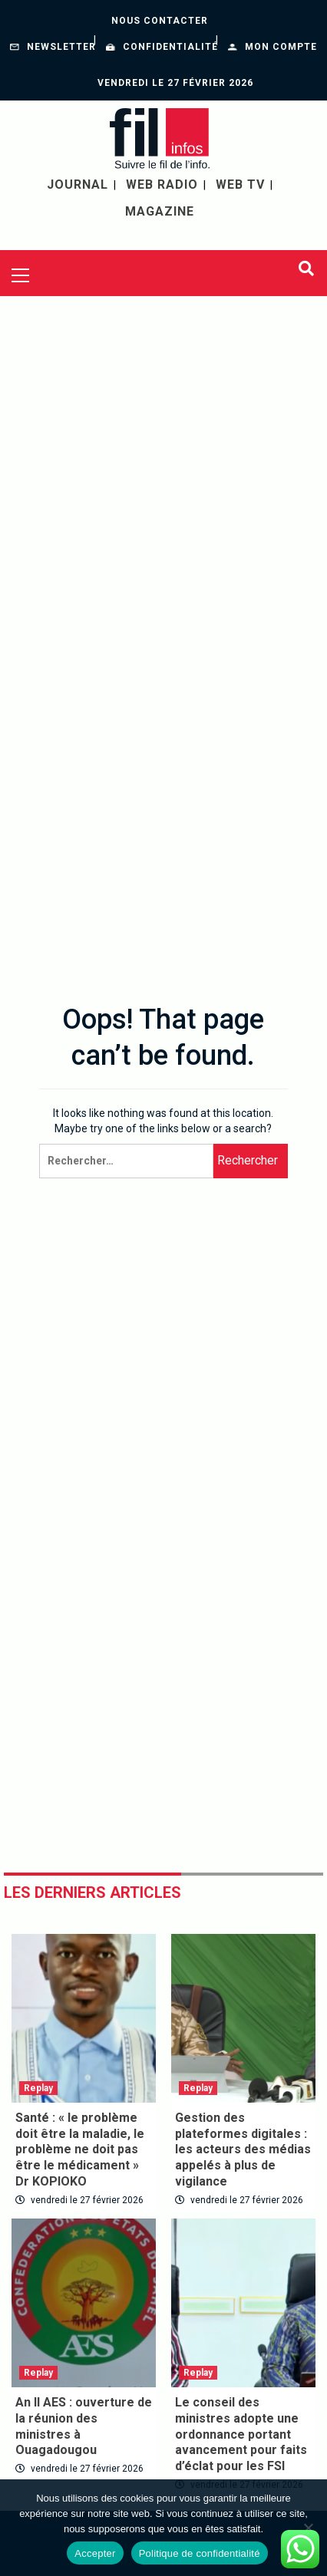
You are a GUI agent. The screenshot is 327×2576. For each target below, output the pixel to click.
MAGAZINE (159, 211)
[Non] (307, 2527)
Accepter (94, 2553)
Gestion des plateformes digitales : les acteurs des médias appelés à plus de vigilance (243, 2149)
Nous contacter (159, 20)
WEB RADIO (162, 184)
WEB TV (240, 184)
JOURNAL (77, 184)
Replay (38, 2088)
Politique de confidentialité (199, 2553)
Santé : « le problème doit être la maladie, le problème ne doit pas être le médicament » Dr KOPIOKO (79, 2149)
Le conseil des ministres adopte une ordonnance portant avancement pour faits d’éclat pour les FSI (241, 2434)
